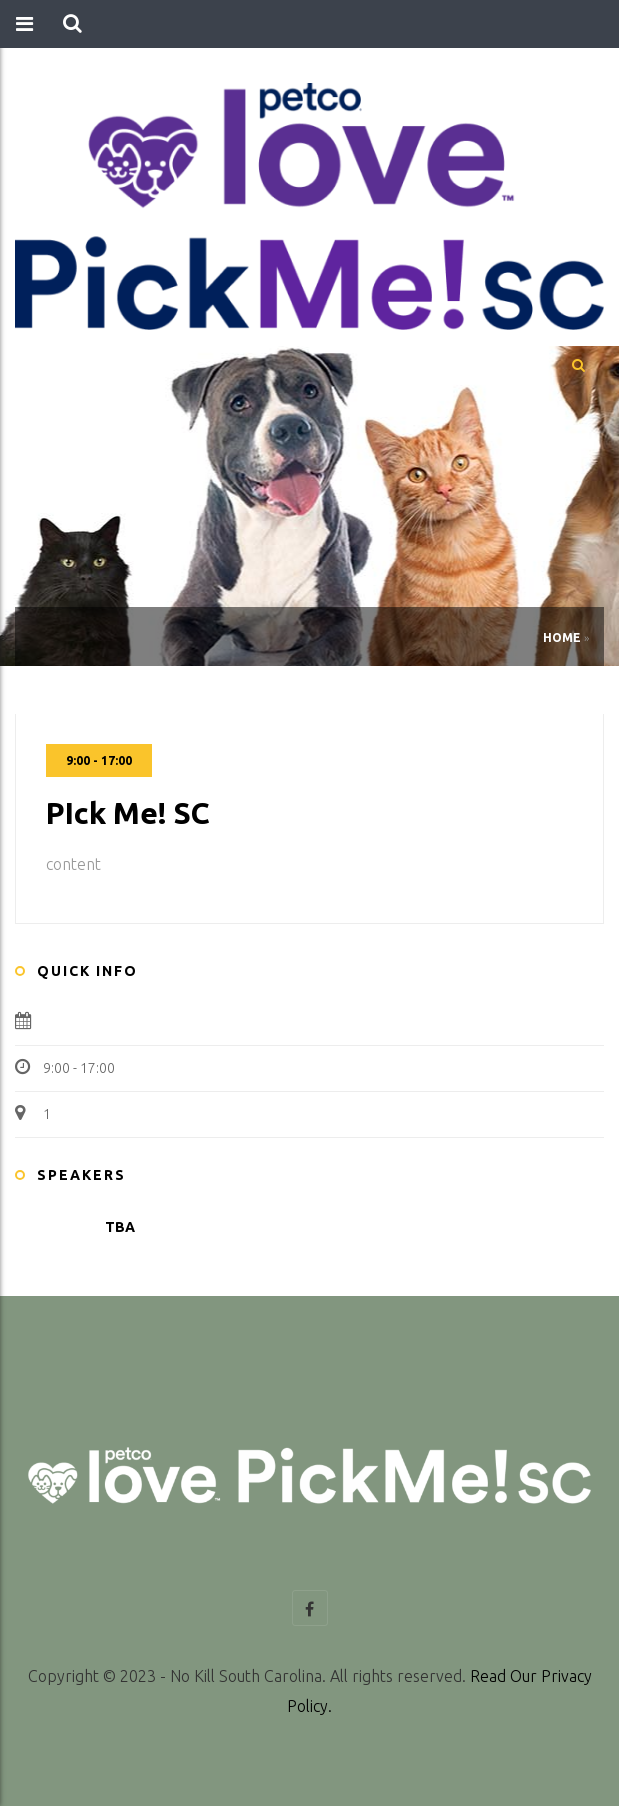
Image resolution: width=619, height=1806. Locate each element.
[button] (72, 24)
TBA (120, 1227)
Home (562, 637)
